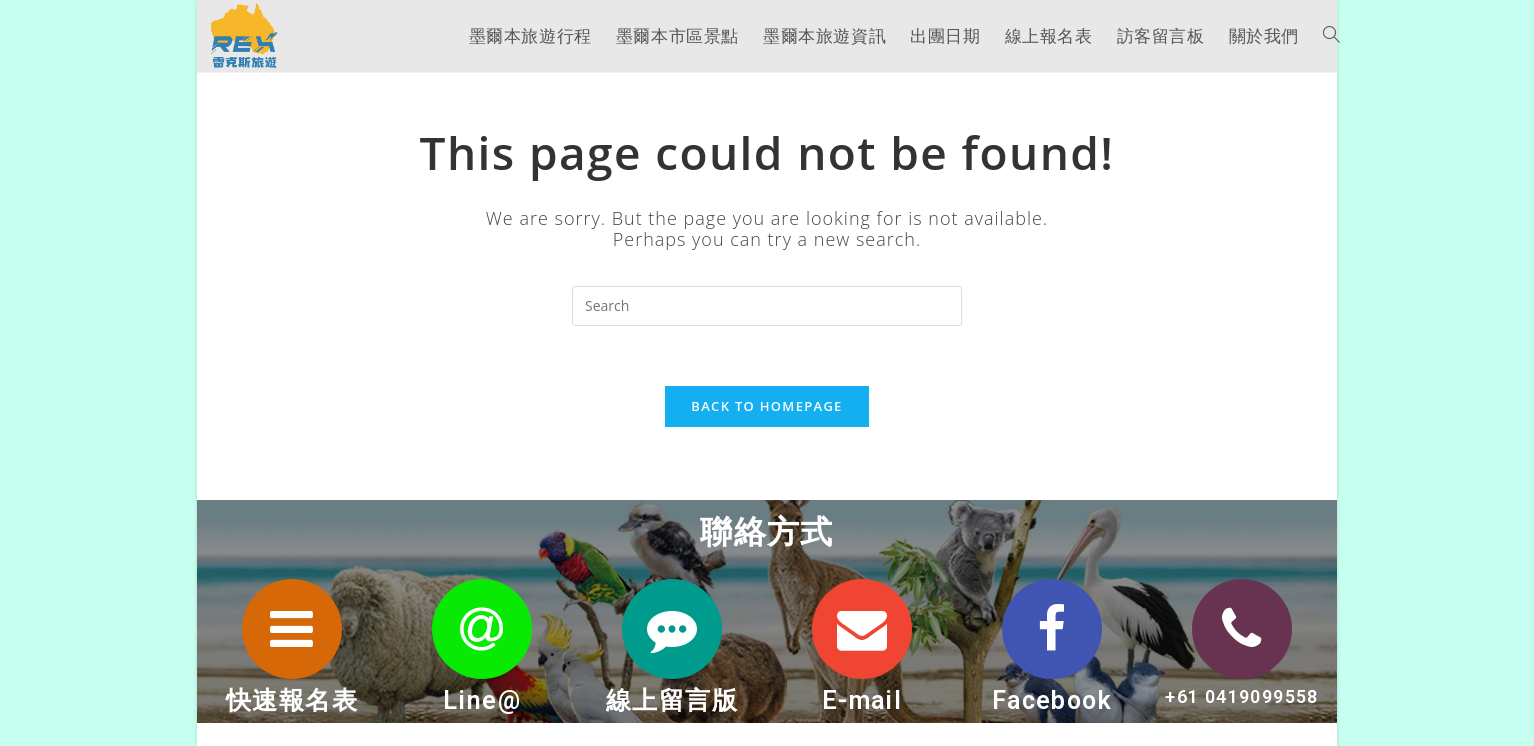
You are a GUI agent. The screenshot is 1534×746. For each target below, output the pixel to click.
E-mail (862, 700)
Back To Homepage (766, 406)
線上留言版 (672, 700)
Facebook (1052, 700)
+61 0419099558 (1242, 696)
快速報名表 (292, 700)
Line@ (482, 700)
